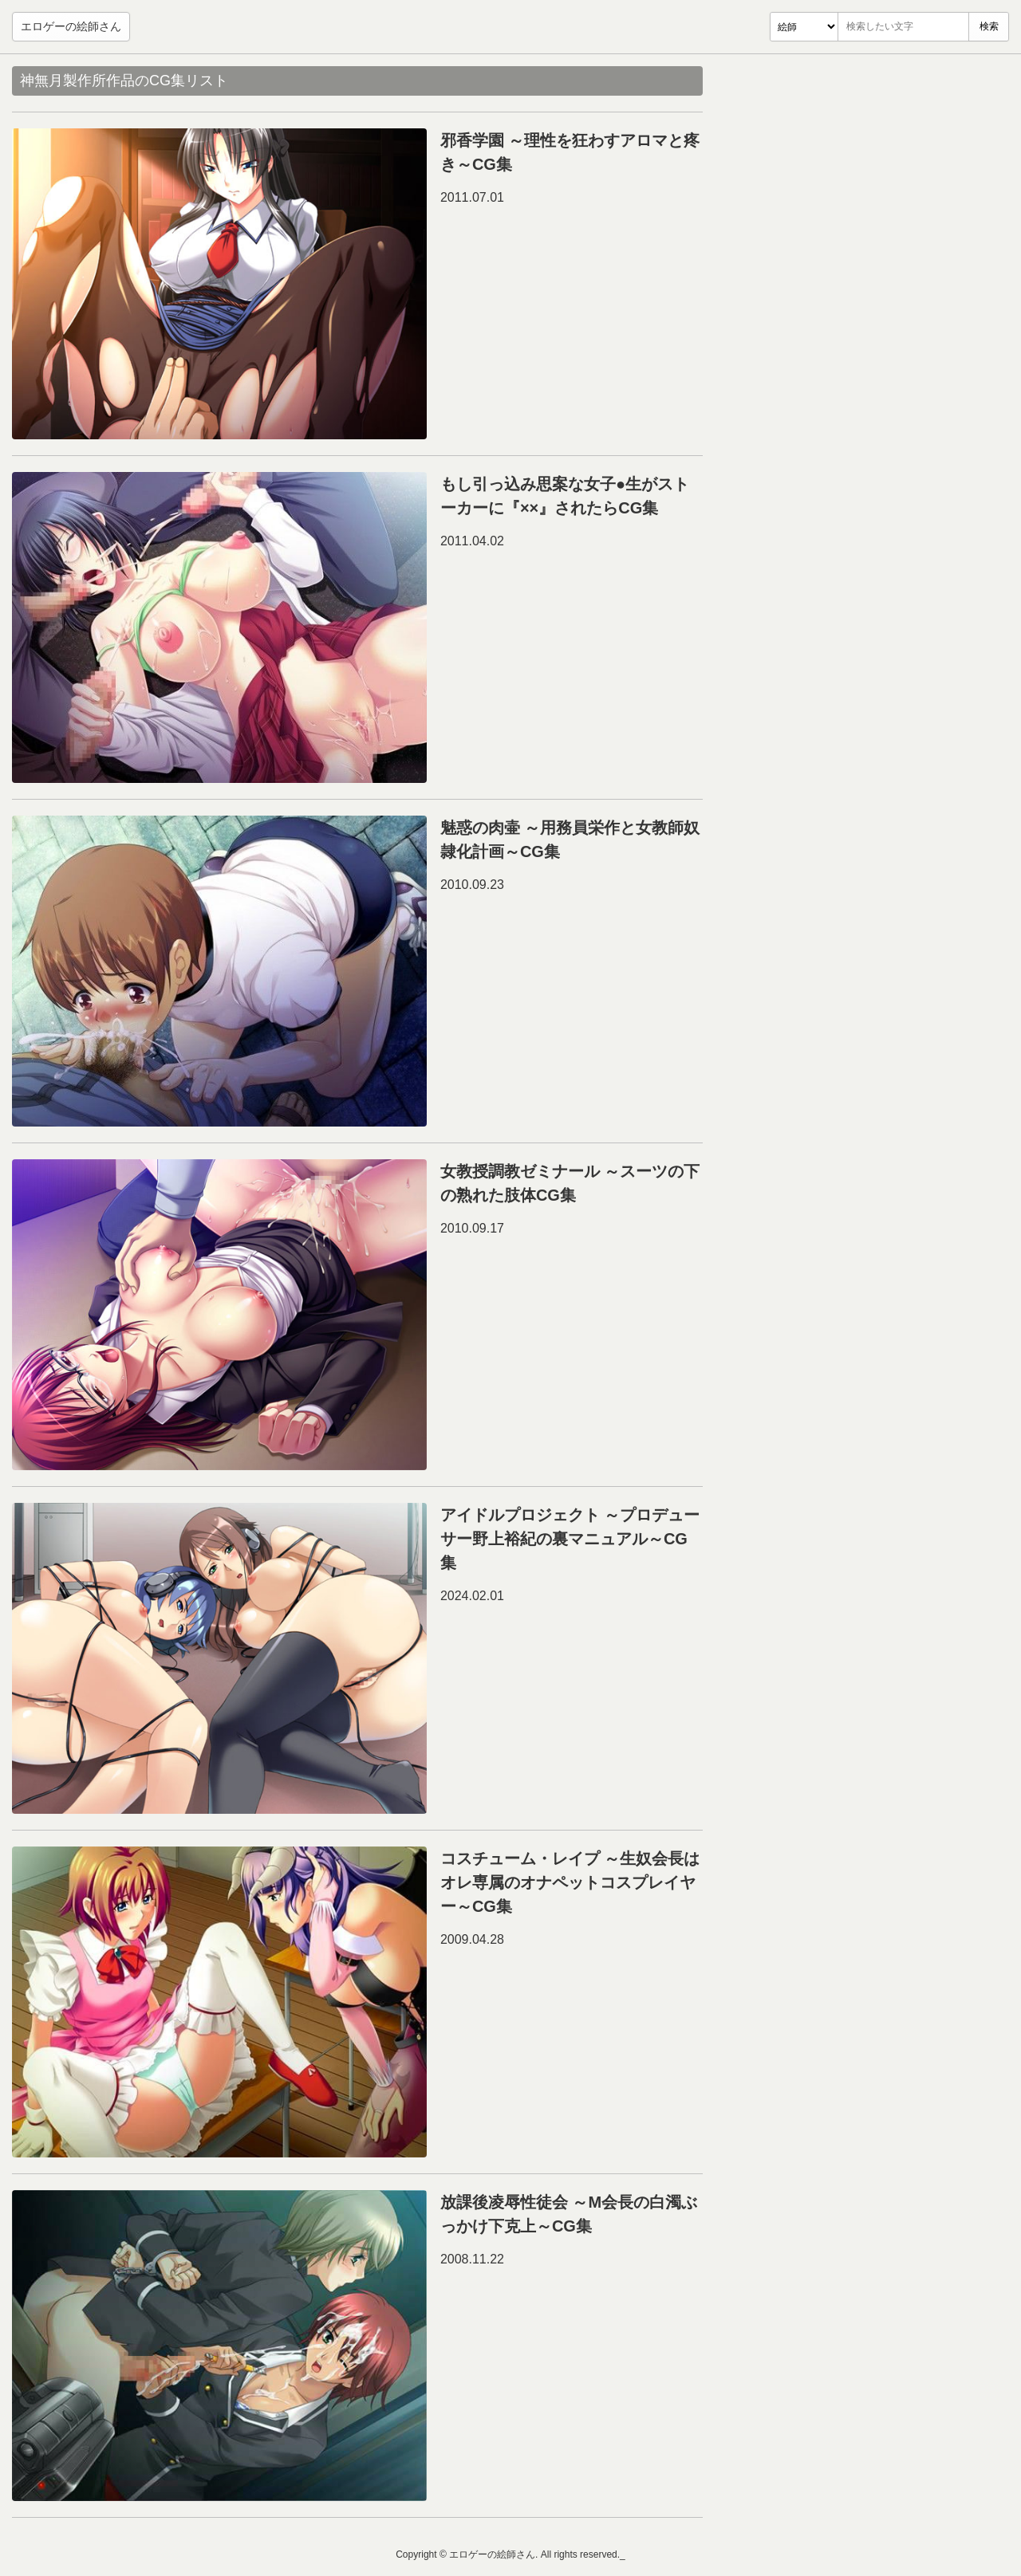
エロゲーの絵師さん (71, 26)
